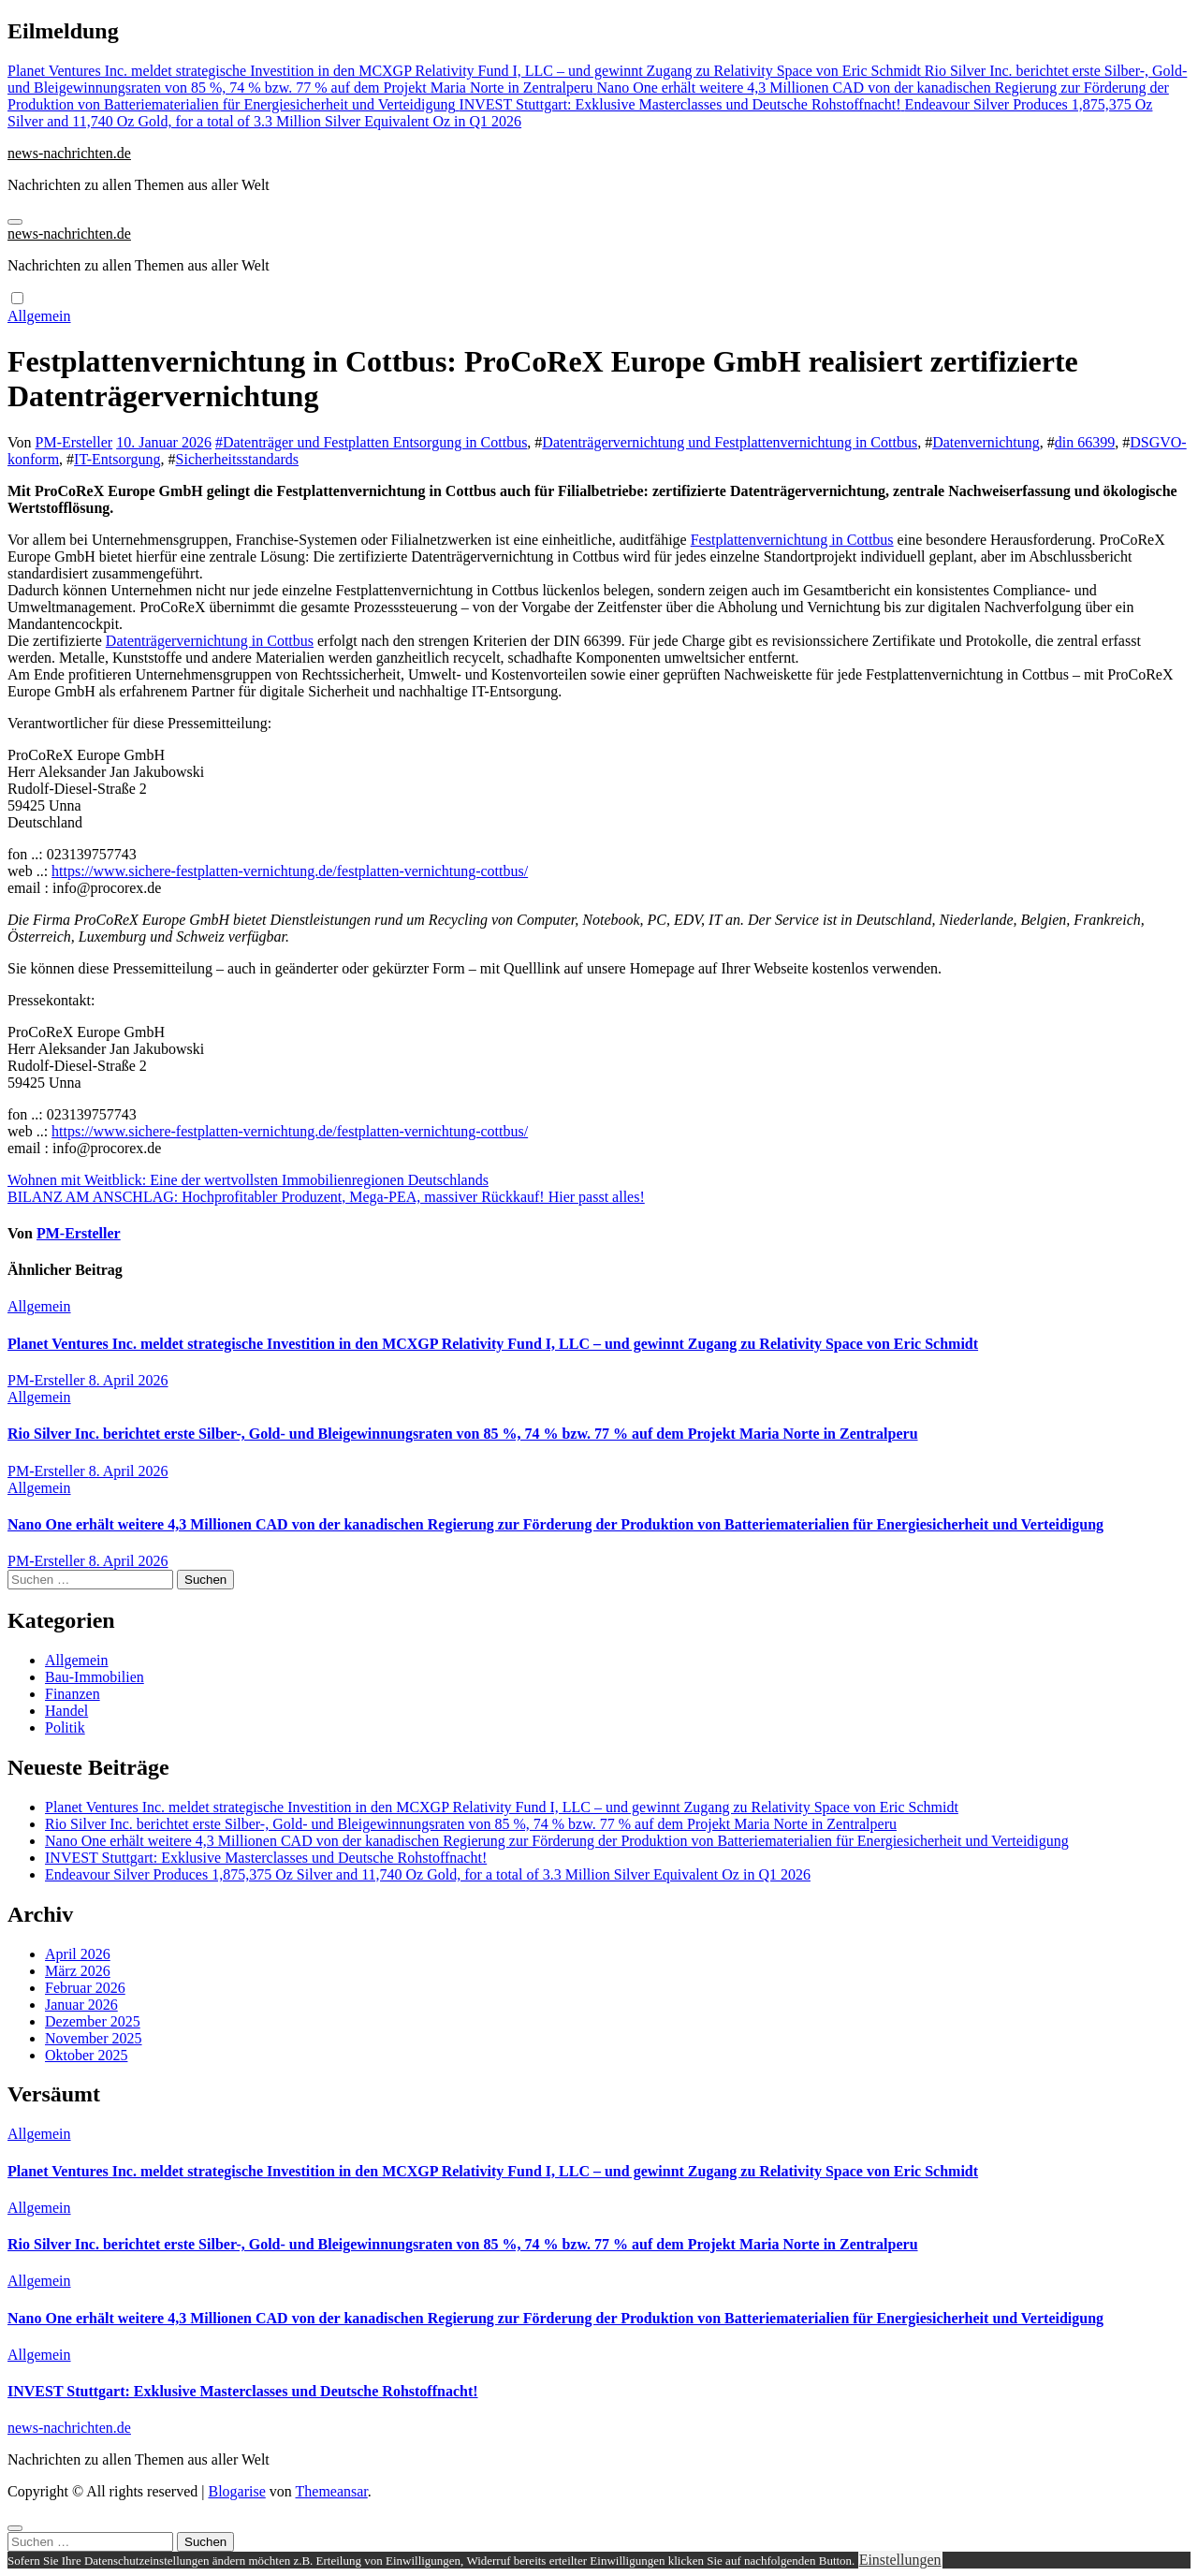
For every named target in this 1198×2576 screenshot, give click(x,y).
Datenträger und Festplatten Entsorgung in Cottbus (375, 442)
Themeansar (332, 2491)
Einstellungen (900, 2560)
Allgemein (39, 316)
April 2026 (77, 1954)
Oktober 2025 (86, 2055)
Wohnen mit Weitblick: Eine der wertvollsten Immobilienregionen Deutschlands (248, 1180)
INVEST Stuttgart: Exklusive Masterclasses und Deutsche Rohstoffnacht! (266, 1858)
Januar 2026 (81, 2004)
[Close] (14, 2528)
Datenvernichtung (986, 442)
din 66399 (1085, 442)
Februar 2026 (85, 1988)
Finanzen (72, 1694)
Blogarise (236, 2491)
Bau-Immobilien (94, 1677)
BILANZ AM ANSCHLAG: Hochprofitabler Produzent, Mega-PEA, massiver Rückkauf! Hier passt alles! (326, 1197)
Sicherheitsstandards (238, 459)
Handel (66, 1711)
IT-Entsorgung (117, 459)
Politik (65, 1727)
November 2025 (93, 2038)
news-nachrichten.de (69, 153)
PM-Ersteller (74, 442)
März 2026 (77, 1971)
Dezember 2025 (92, 2021)
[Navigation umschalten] (14, 222)
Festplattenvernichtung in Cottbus (792, 540)
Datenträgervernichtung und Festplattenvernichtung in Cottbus (729, 442)
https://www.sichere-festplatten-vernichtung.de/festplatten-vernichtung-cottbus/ (289, 871)
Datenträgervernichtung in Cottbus (210, 641)
